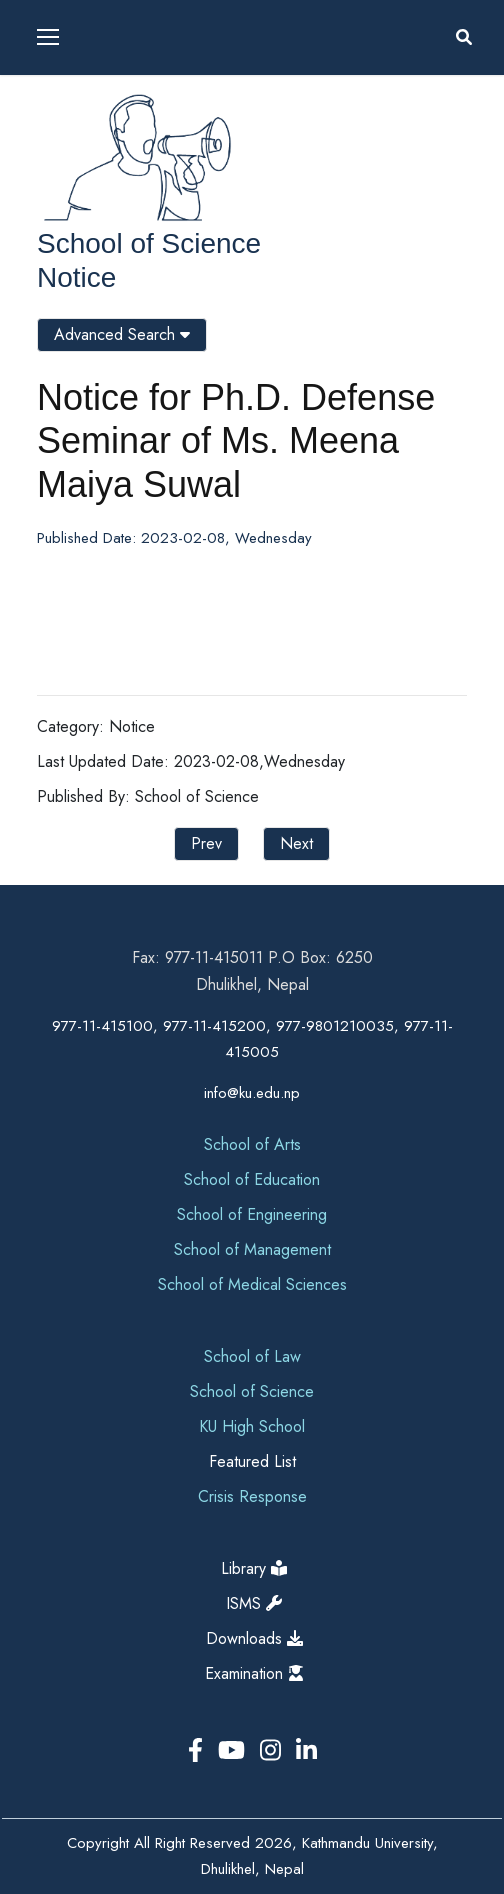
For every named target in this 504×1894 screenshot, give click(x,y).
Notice (76, 277)
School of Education (252, 1179)
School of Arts (252, 1144)
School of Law (252, 1356)
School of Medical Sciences (252, 1284)
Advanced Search (122, 334)
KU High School (252, 1426)
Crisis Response (252, 1496)
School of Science (149, 243)
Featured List (252, 1461)
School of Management (252, 1249)
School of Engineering (252, 1214)
